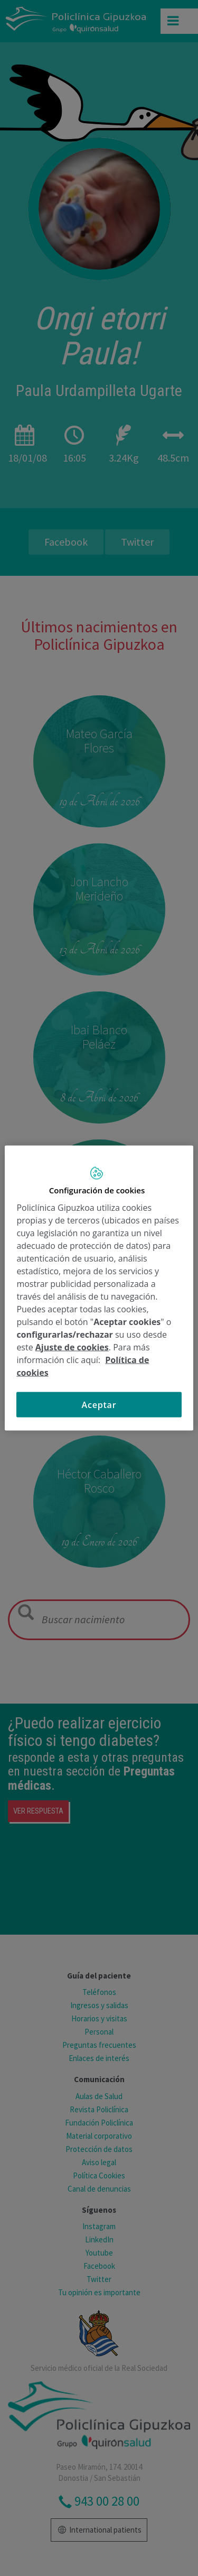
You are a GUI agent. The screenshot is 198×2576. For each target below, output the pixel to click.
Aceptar (99, 1404)
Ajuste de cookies (72, 1347)
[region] (99, 1288)
